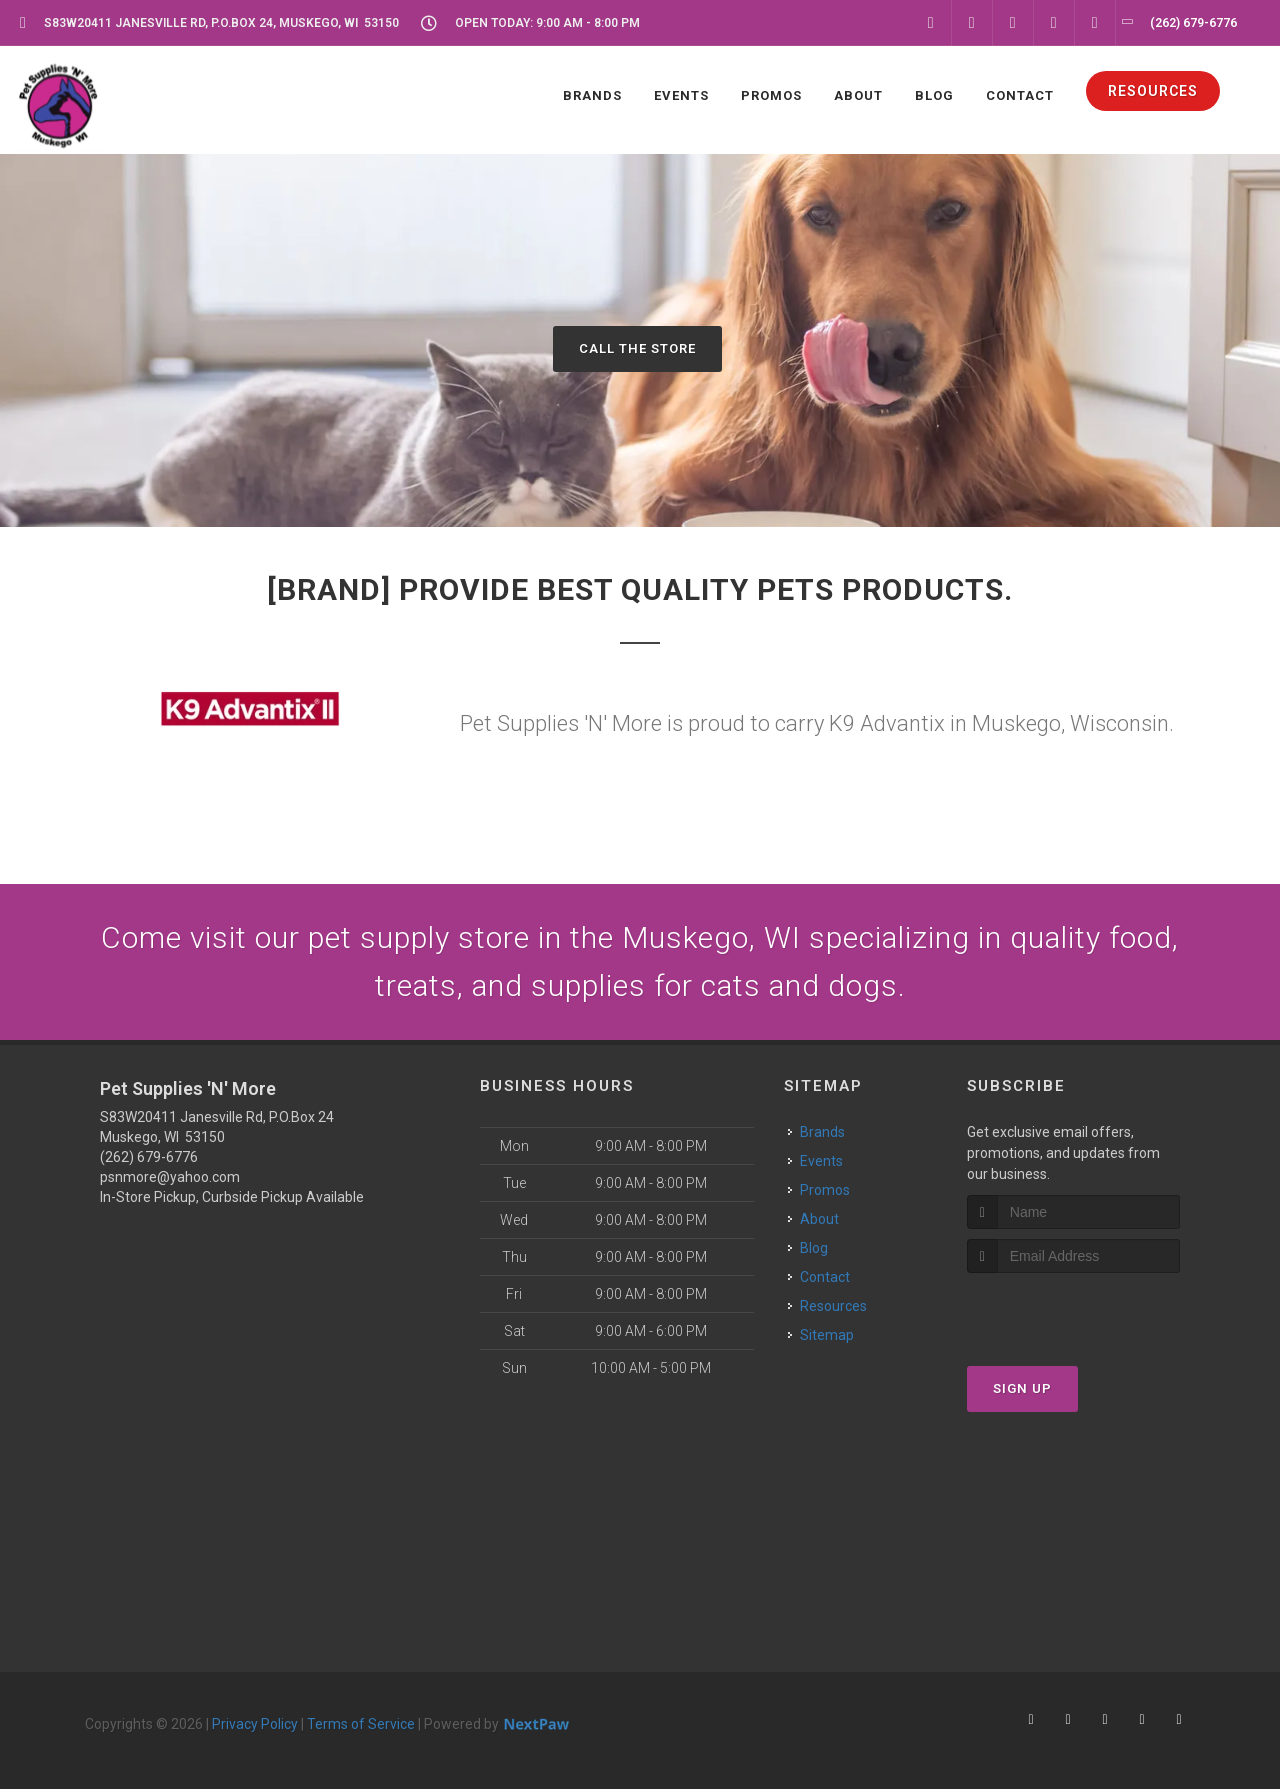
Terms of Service (361, 1724)
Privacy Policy (255, 1724)
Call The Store (637, 348)
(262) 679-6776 (149, 1157)
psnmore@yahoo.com (170, 1177)
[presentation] (1073, 1310)
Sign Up (1022, 1388)
